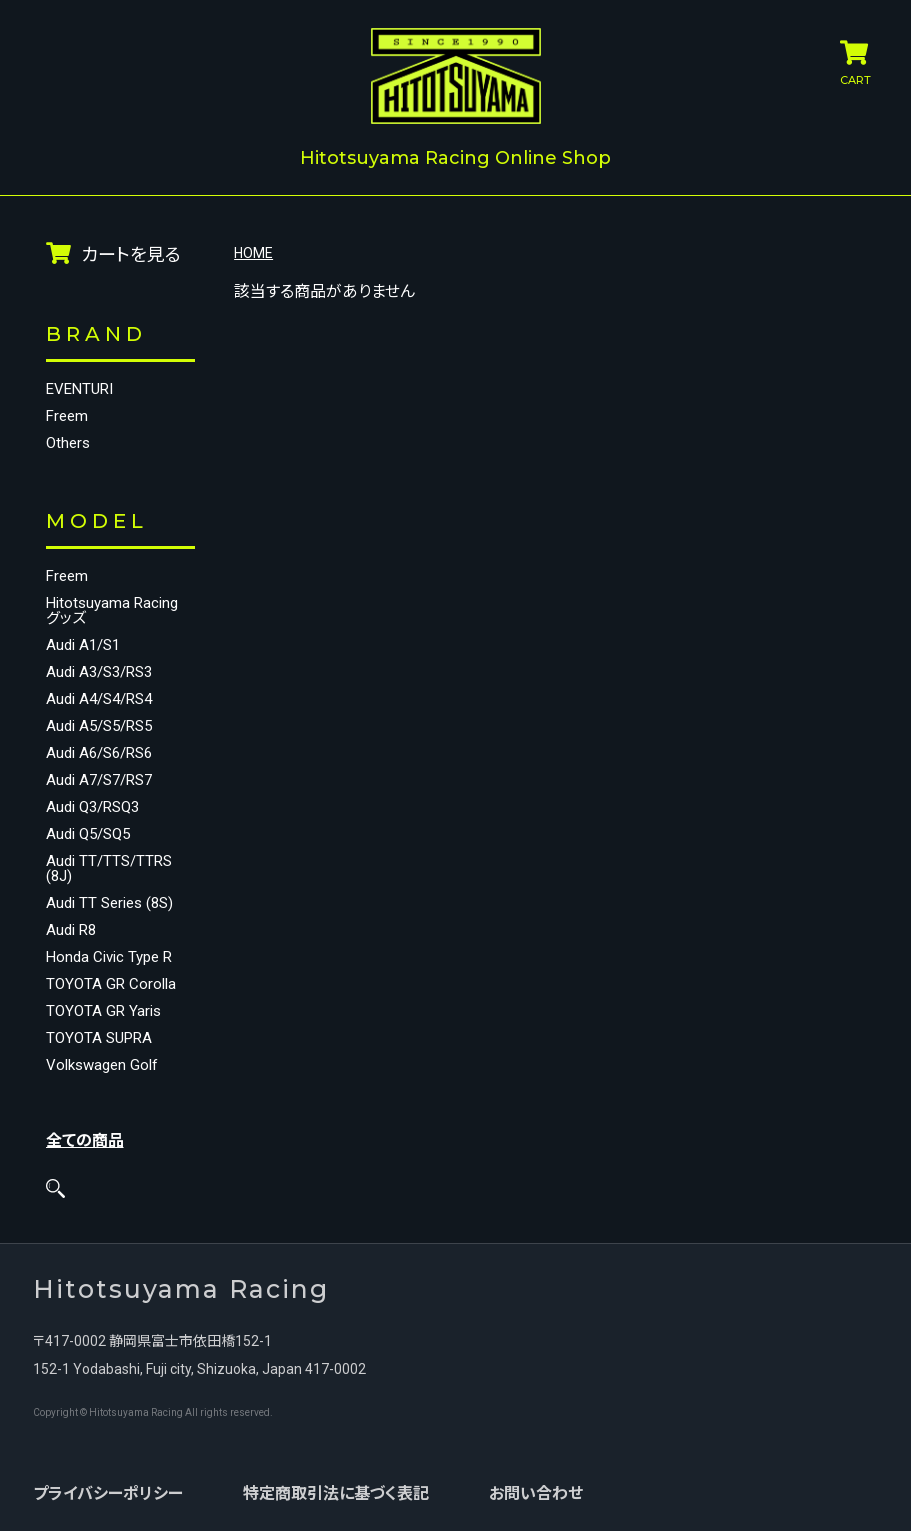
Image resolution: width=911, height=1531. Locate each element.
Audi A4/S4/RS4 (99, 697)
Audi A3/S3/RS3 (99, 670)
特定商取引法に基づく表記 (335, 1491)
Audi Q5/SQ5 (88, 832)
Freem (67, 414)
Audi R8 (71, 928)
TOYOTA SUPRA (99, 1036)
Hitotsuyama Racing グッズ (112, 609)
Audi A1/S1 (83, 643)
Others (68, 441)
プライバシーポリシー (107, 1491)
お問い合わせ (535, 1491)
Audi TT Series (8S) (109, 901)
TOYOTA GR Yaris (103, 1009)
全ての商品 (85, 1138)
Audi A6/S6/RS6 (99, 751)
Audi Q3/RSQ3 (92, 805)
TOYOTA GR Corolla (111, 982)
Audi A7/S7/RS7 (99, 778)
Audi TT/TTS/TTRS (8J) (109, 867)
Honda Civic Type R (109, 955)
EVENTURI (79, 387)
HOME (253, 251)
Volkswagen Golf (102, 1063)
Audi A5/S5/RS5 (99, 724)
